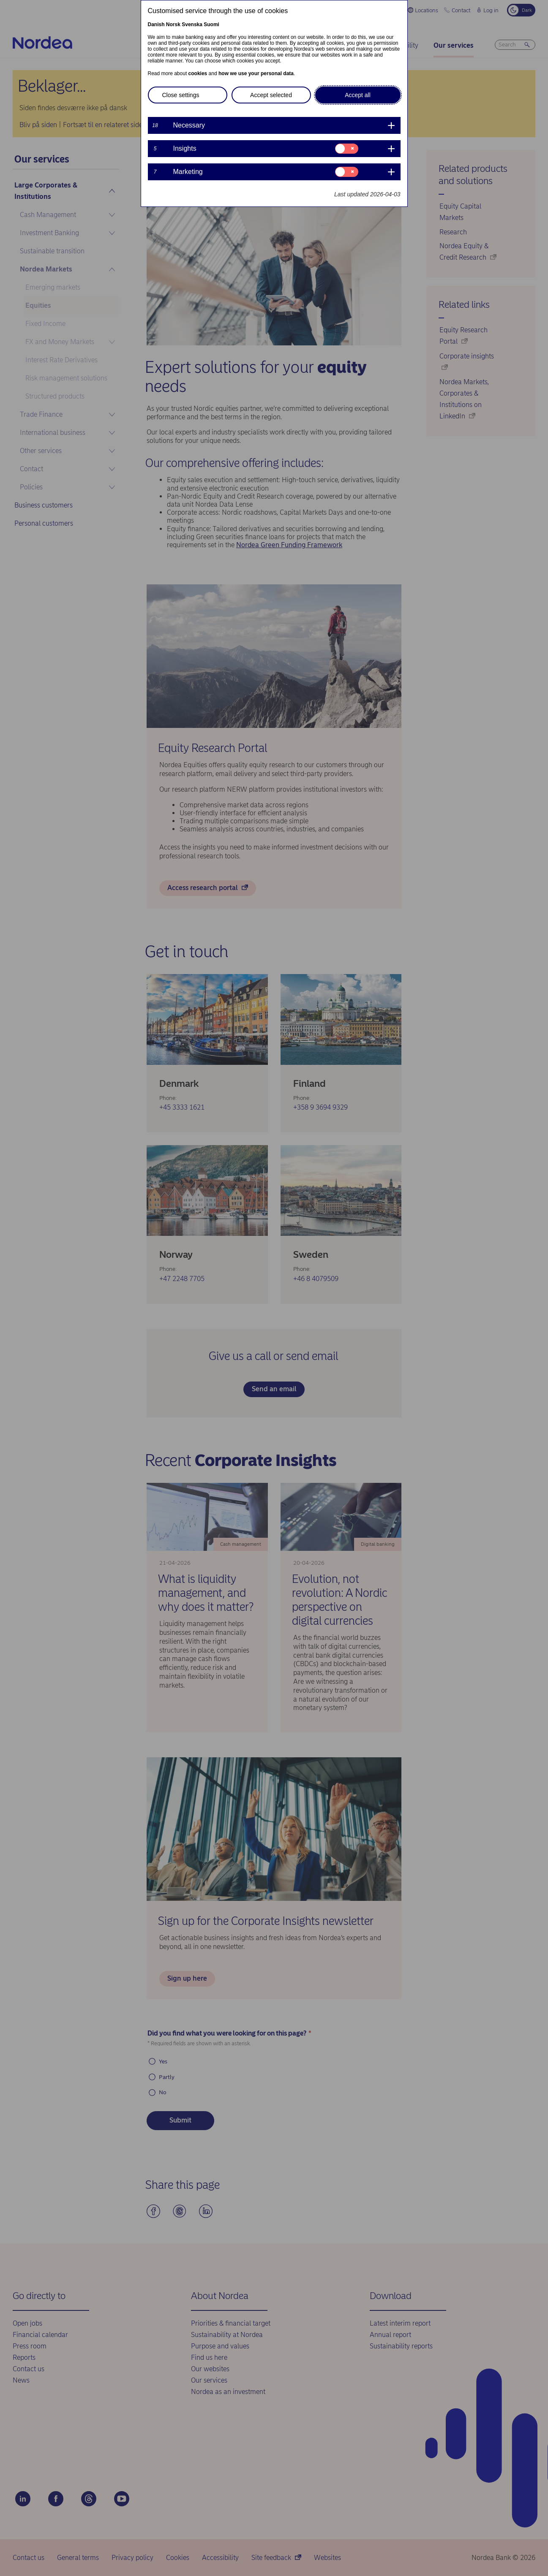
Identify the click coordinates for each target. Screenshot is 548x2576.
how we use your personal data (256, 73)
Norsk (173, 24)
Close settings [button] (180, 95)
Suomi (211, 24)
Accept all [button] (358, 95)
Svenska (192, 24)
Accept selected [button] (271, 95)
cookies (197, 73)
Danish (156, 24)
